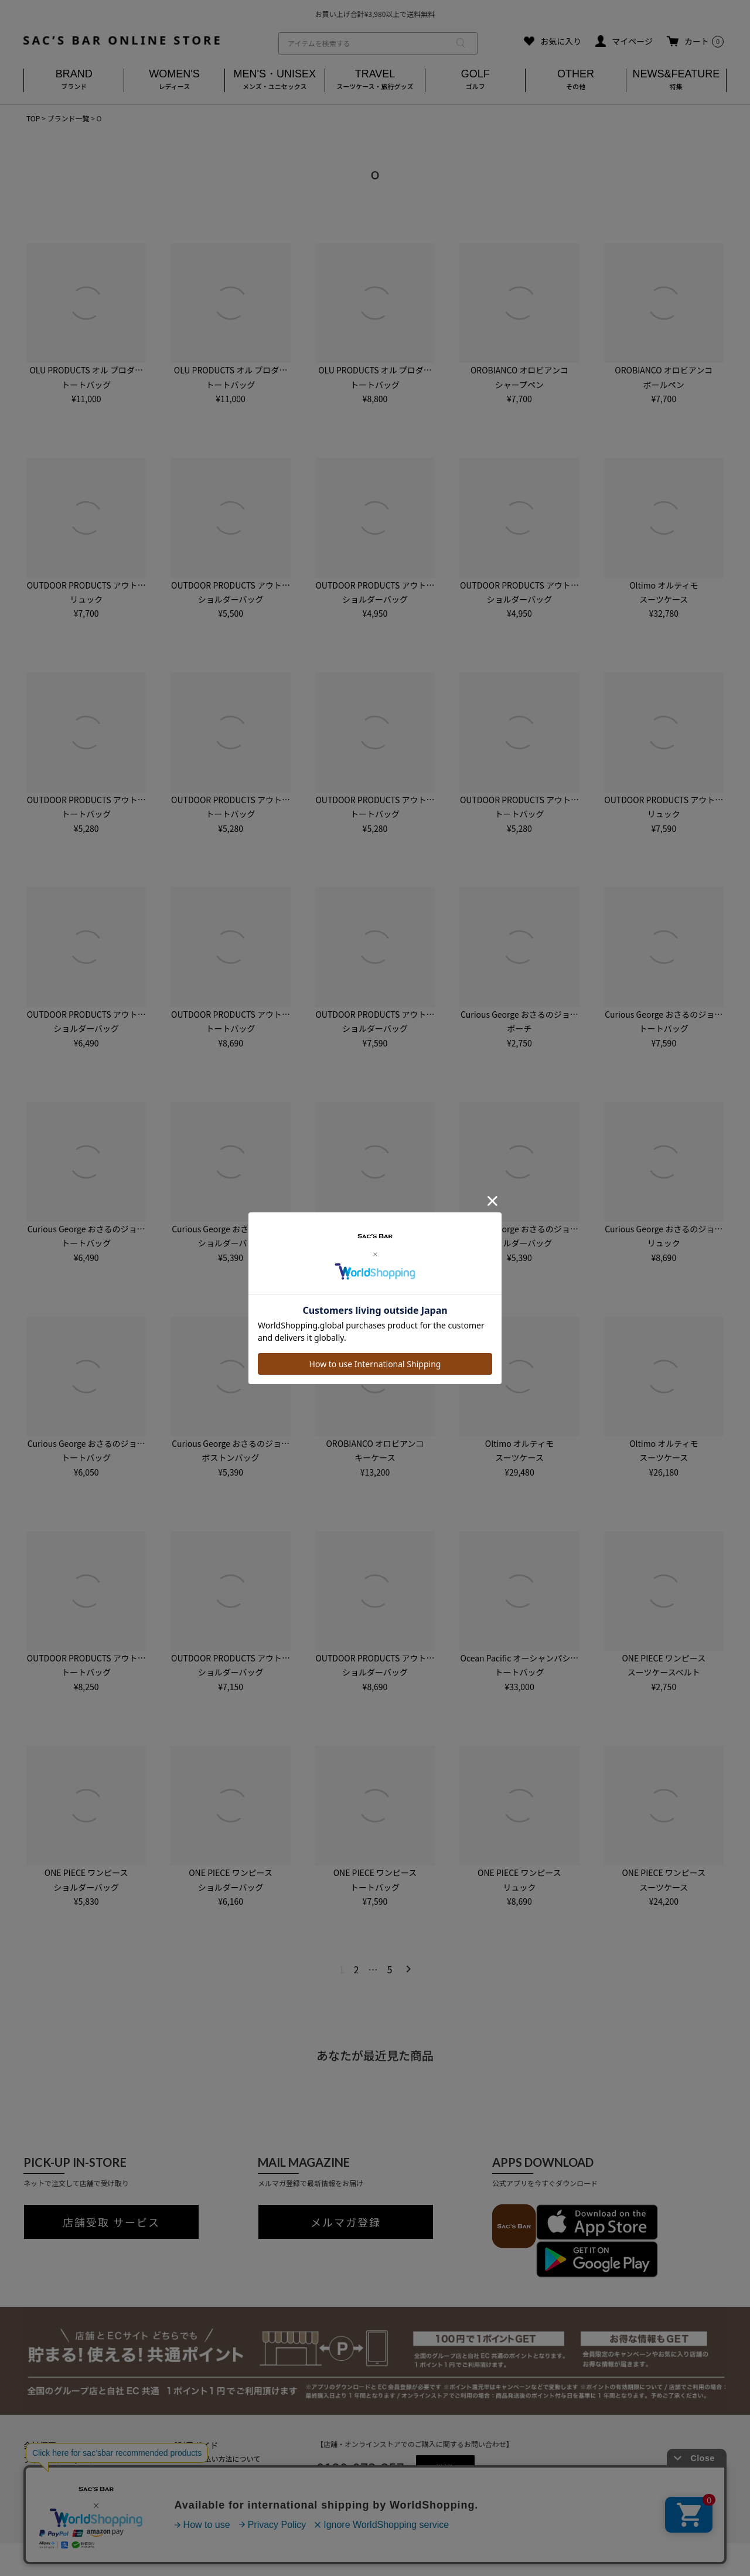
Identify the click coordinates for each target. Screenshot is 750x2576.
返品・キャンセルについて (211, 2471)
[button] (406, 1968)
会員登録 (183, 2484)
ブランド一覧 (68, 118)
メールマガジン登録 (201, 2497)
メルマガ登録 (346, 2222)
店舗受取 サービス (111, 2222)
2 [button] (356, 1969)
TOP (33, 118)
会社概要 (39, 2445)
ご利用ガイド (194, 2445)
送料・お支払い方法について (215, 2458)
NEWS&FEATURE (676, 80)
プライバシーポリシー (64, 2459)
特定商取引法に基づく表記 (72, 2473)
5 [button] (389, 1969)
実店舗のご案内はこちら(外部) (217, 2510)
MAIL (445, 2467)
